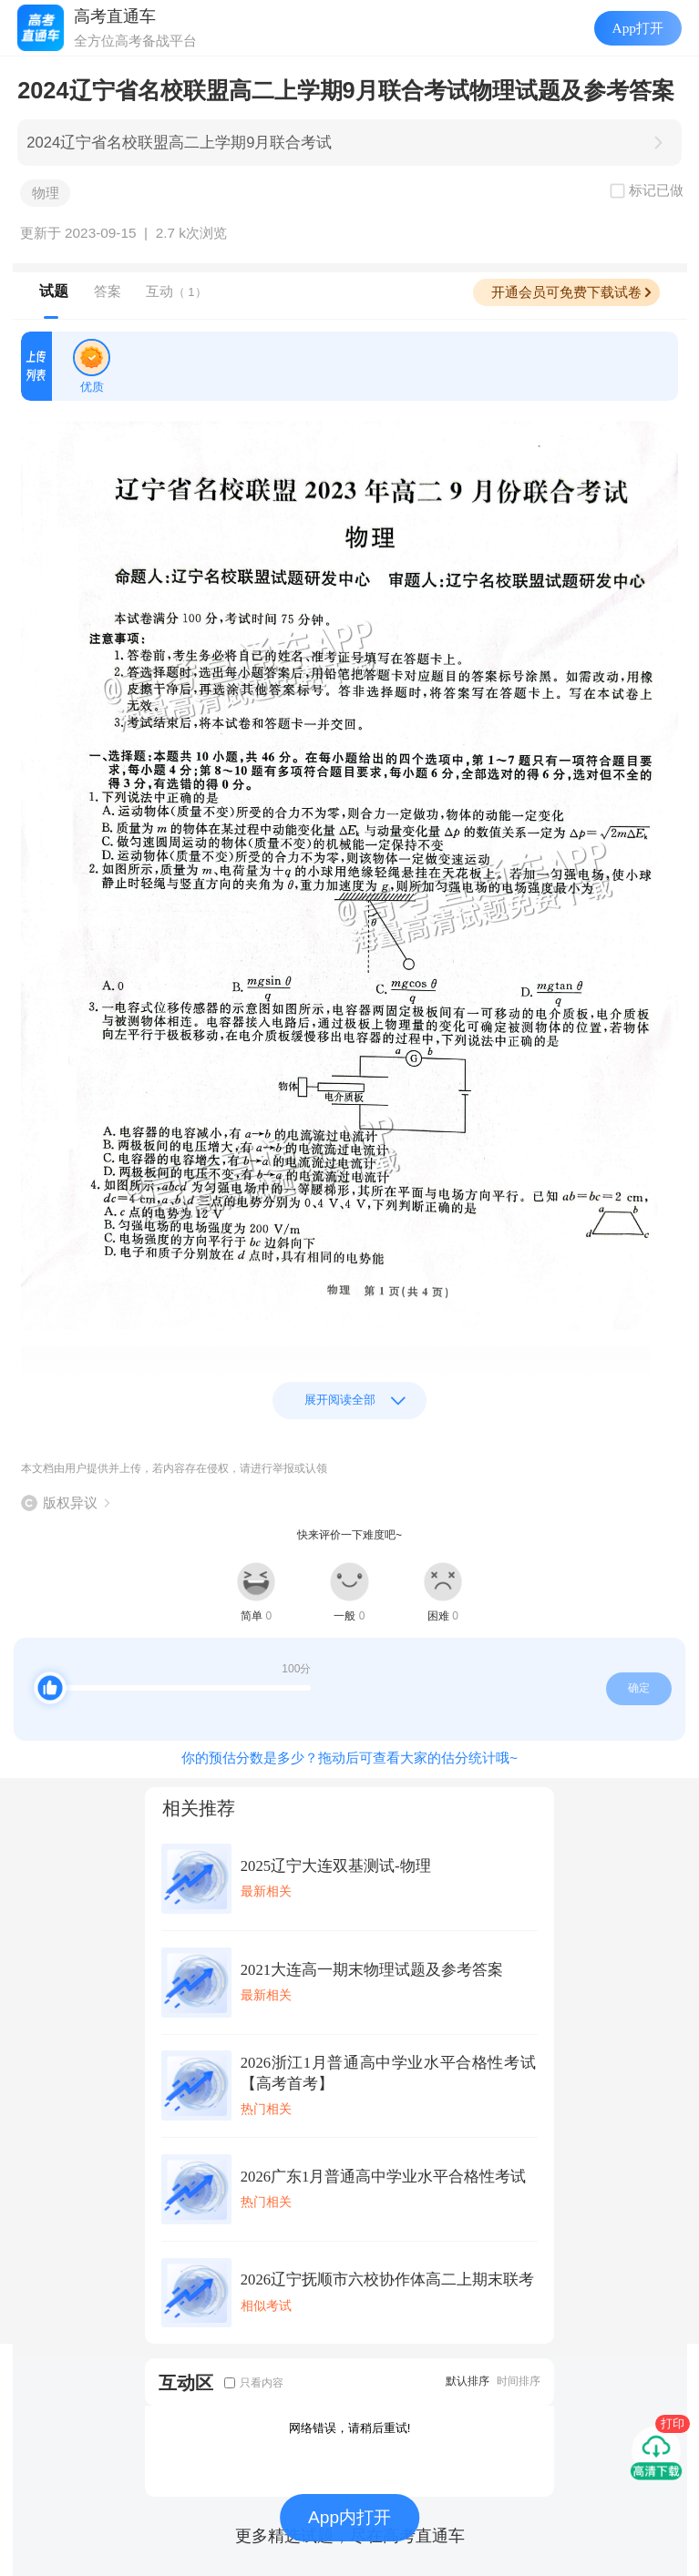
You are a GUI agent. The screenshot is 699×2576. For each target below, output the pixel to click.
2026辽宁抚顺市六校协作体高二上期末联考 (387, 2279)
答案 (107, 291)
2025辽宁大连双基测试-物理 (336, 1866)
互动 (176, 291)
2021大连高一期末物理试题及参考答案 (372, 1969)
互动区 (186, 2382)
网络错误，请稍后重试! (350, 2428)
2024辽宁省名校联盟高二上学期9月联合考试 (179, 142)
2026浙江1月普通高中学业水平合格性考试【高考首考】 (388, 2073)
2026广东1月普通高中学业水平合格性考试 (384, 2176)
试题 (53, 291)
